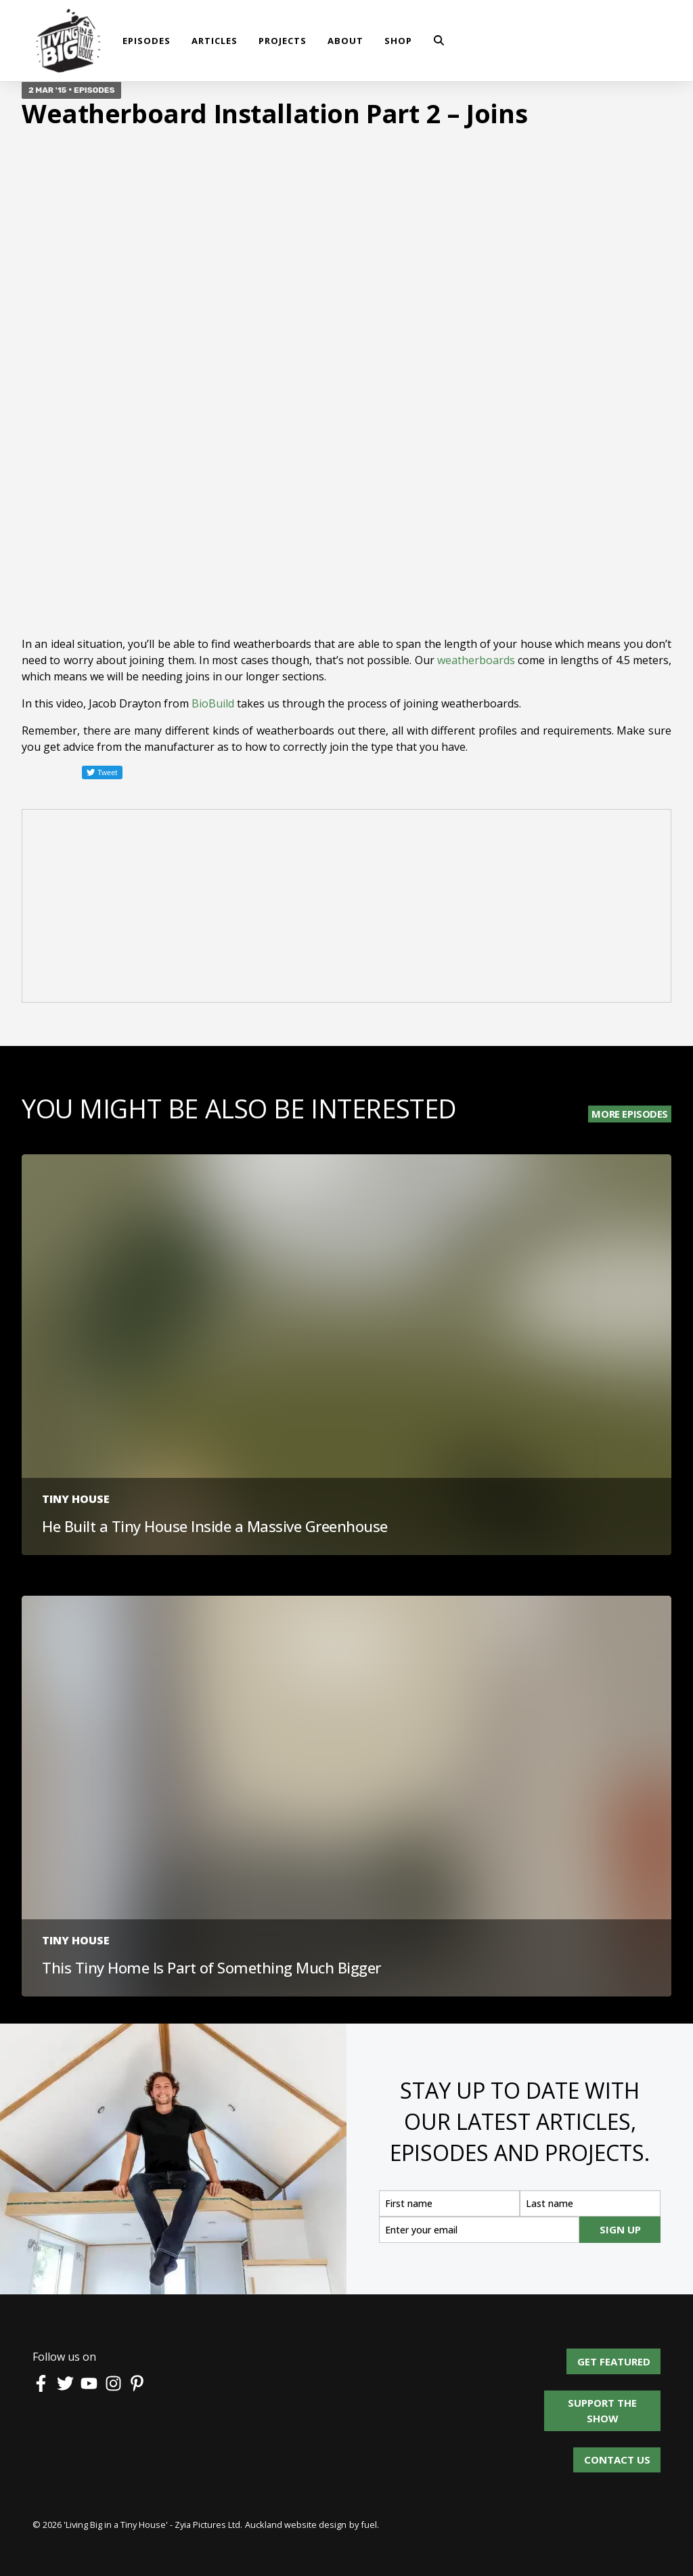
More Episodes (629, 1113)
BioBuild (213, 703)
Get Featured (624, 2356)
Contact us (617, 2455)
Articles (215, 41)
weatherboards (476, 660)
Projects (283, 41)
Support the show (609, 2398)
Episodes (146, 41)
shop (398, 41)
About (345, 41)
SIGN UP (620, 2229)
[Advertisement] (346, 908)
